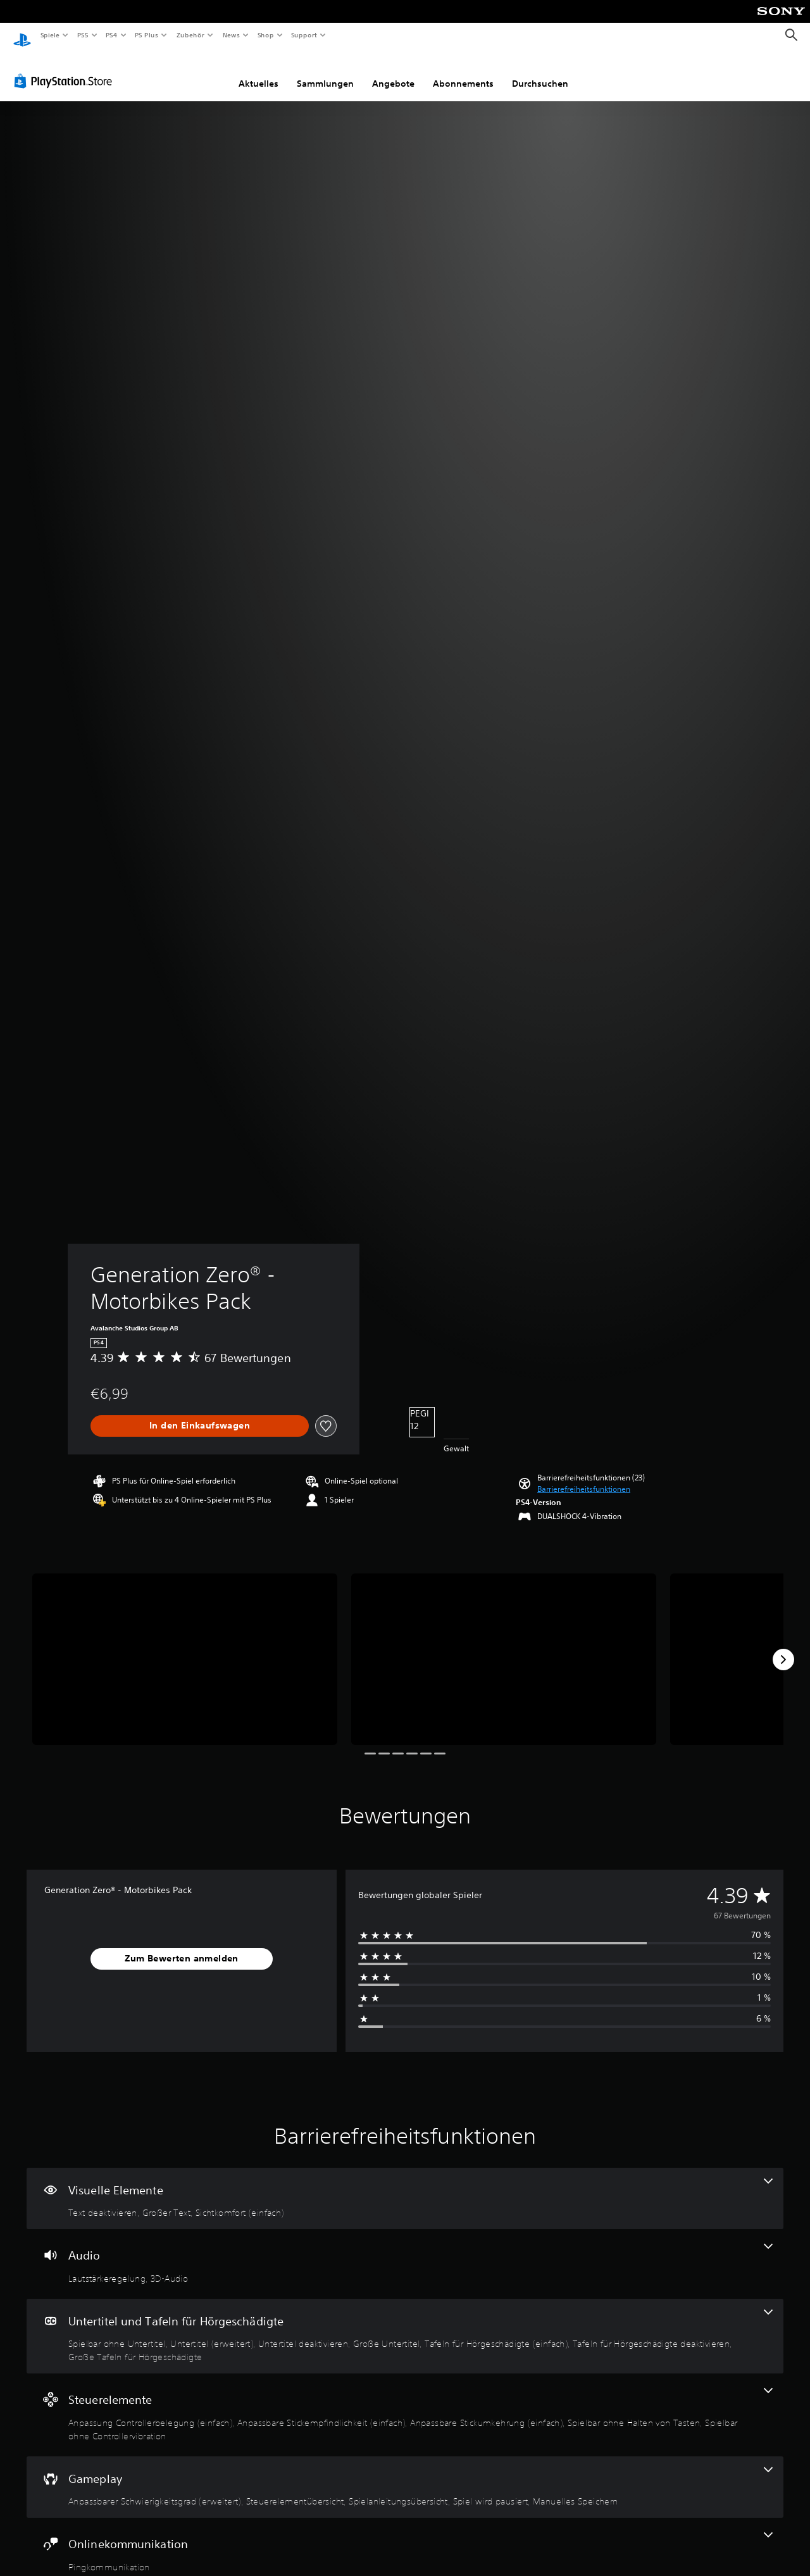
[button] (583, 1477)
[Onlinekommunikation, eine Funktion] (405, 2541)
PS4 (112, 34)
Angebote (393, 71)
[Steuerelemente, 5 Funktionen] (405, 2403)
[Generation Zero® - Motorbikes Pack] (184, 1647)
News (231, 34)
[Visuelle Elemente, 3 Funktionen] (405, 2187)
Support (304, 34)
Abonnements (463, 71)
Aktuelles (258, 71)
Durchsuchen (540, 71)
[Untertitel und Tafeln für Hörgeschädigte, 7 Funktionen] (405, 2324)
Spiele (49, 34)
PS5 (83, 34)
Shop (265, 34)
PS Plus (147, 34)
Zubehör (190, 34)
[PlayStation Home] (22, 35)
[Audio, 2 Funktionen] (405, 2252)
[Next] (783, 1647)
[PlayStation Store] (66, 69)
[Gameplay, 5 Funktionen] (405, 2475)
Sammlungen (325, 71)
